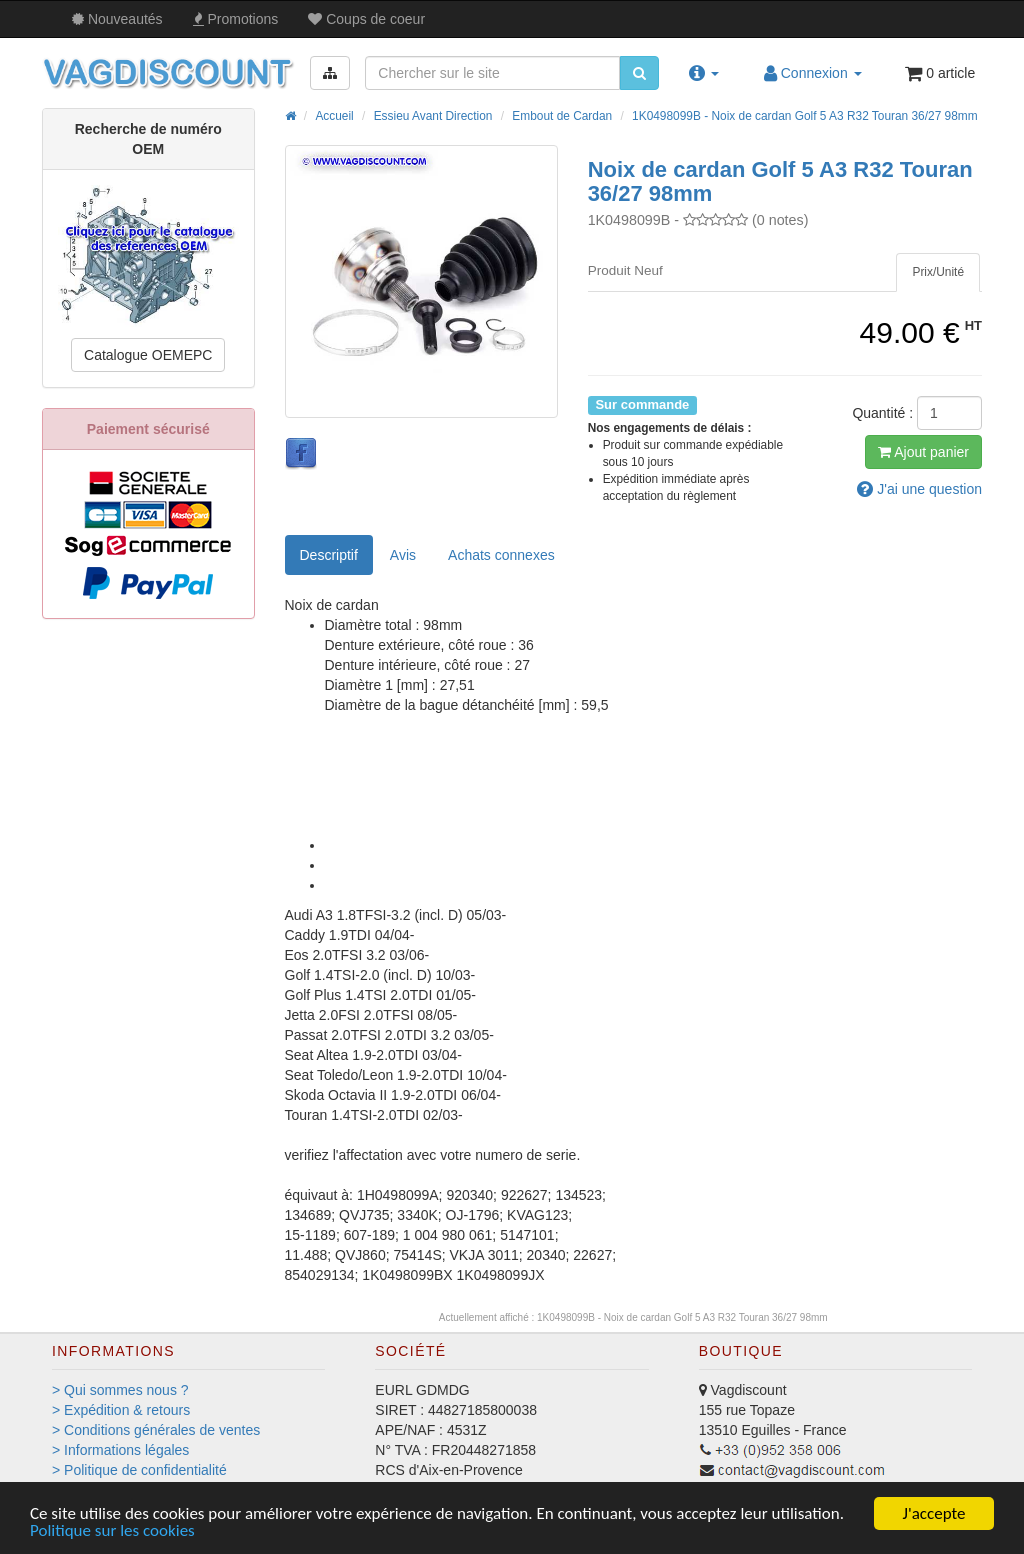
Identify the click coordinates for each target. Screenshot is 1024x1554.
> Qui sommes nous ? (120, 1390)
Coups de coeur (366, 19)
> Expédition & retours (121, 1410)
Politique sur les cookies (112, 1530)
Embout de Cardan (562, 116)
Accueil (334, 116)
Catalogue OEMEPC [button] (148, 355)
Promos (236, 19)
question (919, 489)
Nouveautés (117, 19)
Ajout (923, 452)
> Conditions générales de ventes (156, 1430)
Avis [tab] (403, 555)
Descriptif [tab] (329, 555)
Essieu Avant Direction (433, 116)
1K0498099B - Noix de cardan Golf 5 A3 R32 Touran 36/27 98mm (805, 116)
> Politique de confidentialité (139, 1470)
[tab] (938, 272)
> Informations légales (120, 1450)
